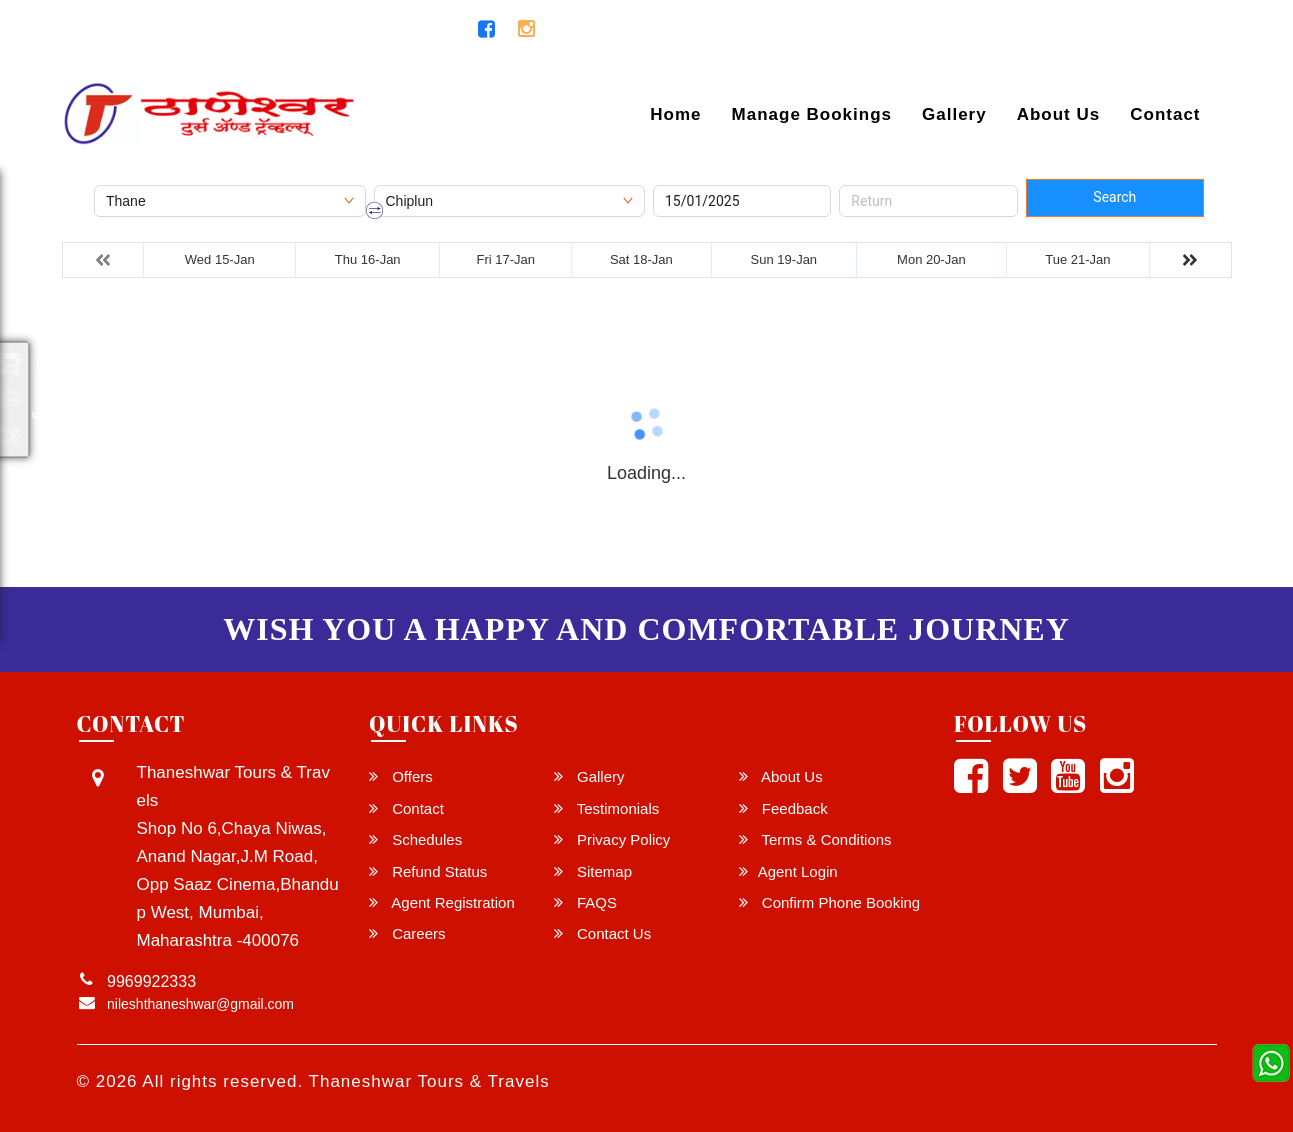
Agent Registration (442, 902)
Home (675, 114)
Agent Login (1159, 34)
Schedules (415, 839)
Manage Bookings (812, 114)
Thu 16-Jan (368, 259)
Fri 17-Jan (506, 259)
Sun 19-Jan (784, 259)
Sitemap (593, 871)
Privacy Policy (612, 839)
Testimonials (606, 808)
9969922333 (399, 30)
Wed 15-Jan (220, 259)
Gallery (954, 114)
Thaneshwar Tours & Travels (429, 1081)
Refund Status (428, 871)
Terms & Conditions (815, 839)
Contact (1165, 114)
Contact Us (602, 933)
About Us (1059, 114)
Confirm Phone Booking (830, 902)
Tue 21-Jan (1077, 259)
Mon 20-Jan (931, 259)
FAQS (585, 902)
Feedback (783, 808)
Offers (401, 776)
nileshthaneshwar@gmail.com (194, 30)
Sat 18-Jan (641, 259)
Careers (407, 933)
